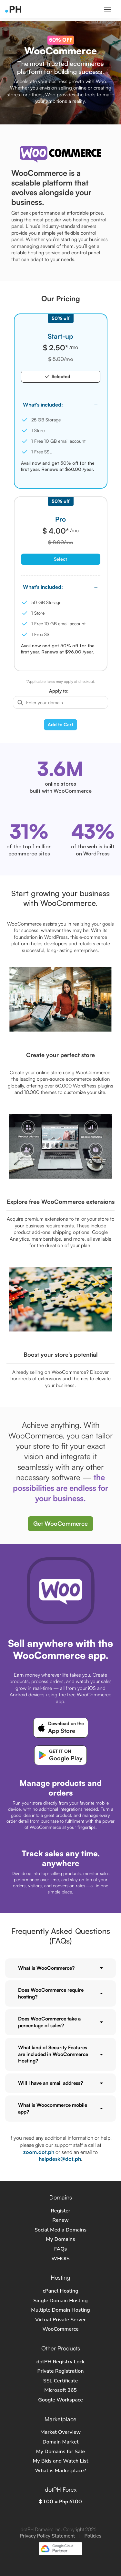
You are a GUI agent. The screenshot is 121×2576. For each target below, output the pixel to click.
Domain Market (61, 2441)
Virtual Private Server (60, 2319)
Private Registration (60, 2371)
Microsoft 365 (60, 2390)
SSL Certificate (60, 2380)
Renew (60, 2220)
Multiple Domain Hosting (60, 2310)
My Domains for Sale (60, 2451)
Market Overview (60, 2432)
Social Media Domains (60, 2229)
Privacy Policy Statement (47, 2536)
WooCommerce (60, 2329)
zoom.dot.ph (38, 2152)
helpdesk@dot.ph (60, 2159)
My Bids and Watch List (60, 2461)
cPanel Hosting (60, 2291)
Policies (93, 2536)
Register (60, 2210)
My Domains (60, 2239)
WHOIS (60, 2258)
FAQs (60, 2249)
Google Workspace (60, 2399)
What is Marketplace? (60, 2470)
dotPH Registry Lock (60, 2361)
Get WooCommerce (60, 1523)
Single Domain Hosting (60, 2300)
